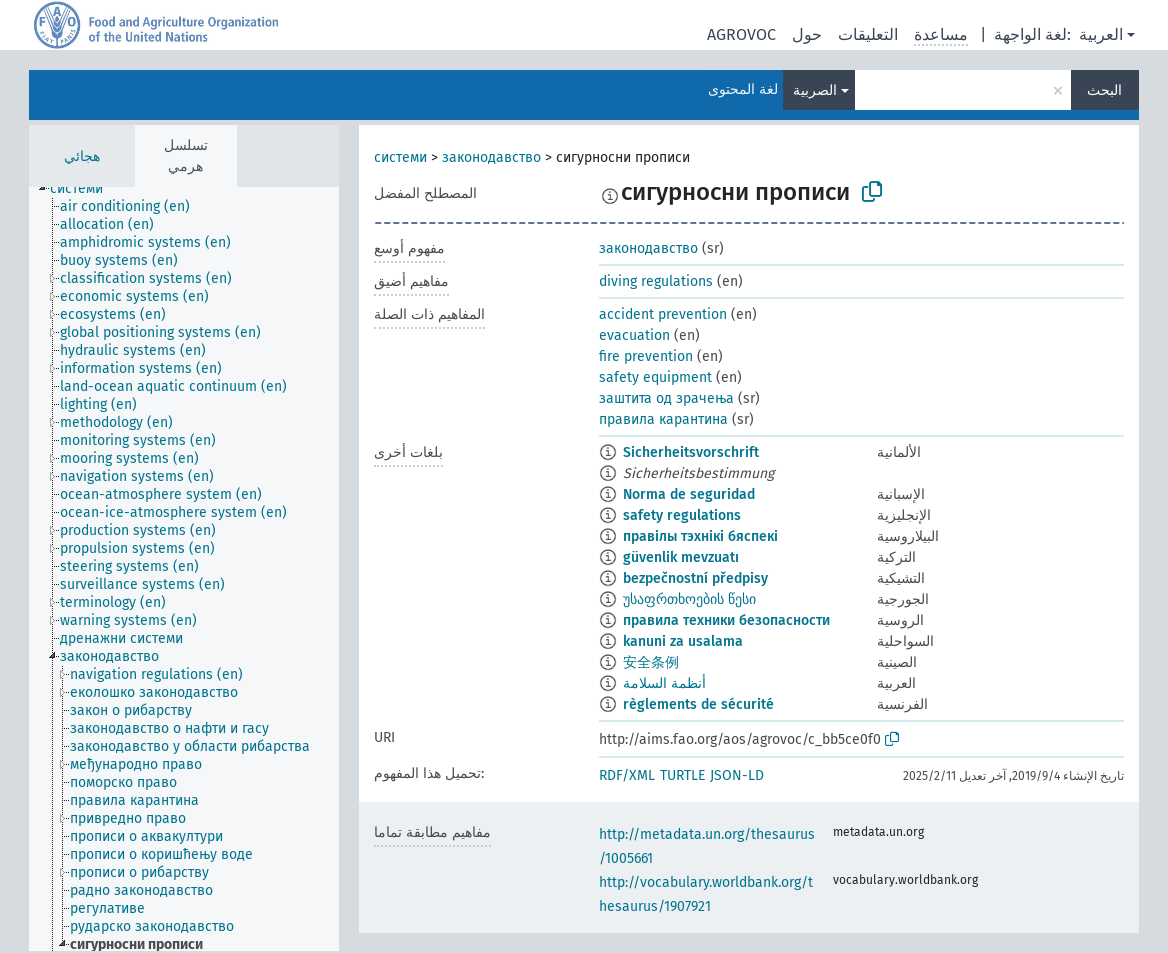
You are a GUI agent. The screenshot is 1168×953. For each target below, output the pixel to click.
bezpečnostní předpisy (695, 578)
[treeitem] (85, 189)
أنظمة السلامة (664, 683)
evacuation (634, 335)
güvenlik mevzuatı (681, 557)
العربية (1101, 34)
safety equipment (655, 377)
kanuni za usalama (683, 641)
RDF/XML (627, 775)
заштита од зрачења (666, 398)
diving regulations (656, 281)
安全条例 (651, 662)
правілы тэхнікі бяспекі (700, 536)
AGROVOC (741, 34)
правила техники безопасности (726, 620)
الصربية (815, 90)
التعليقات (868, 34)
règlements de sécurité (698, 704)
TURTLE (682, 775)
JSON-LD (737, 775)
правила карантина (663, 419)
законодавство (491, 157)
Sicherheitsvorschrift (691, 452)
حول (807, 34)
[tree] (184, 569)
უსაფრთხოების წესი (689, 599)
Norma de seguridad (689, 494)
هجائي (82, 156)
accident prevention (663, 314)
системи (400, 157)
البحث (1104, 90)
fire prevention (646, 356)
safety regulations (682, 515)
